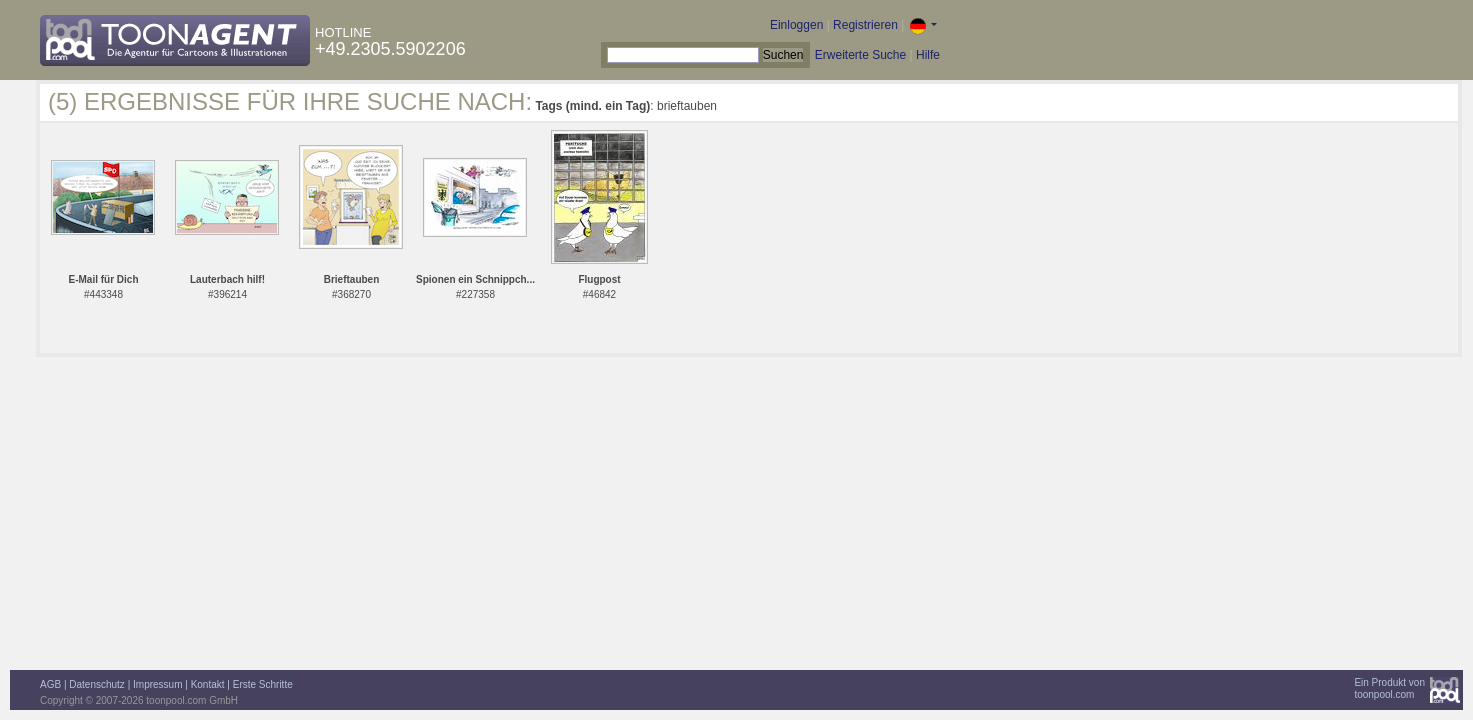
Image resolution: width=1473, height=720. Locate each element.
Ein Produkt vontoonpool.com (1389, 688)
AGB (50, 684)
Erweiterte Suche (860, 55)
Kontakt (208, 684)
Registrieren (865, 25)
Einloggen (796, 25)
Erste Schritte (263, 684)
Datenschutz (97, 684)
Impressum (157, 684)
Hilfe (928, 55)
